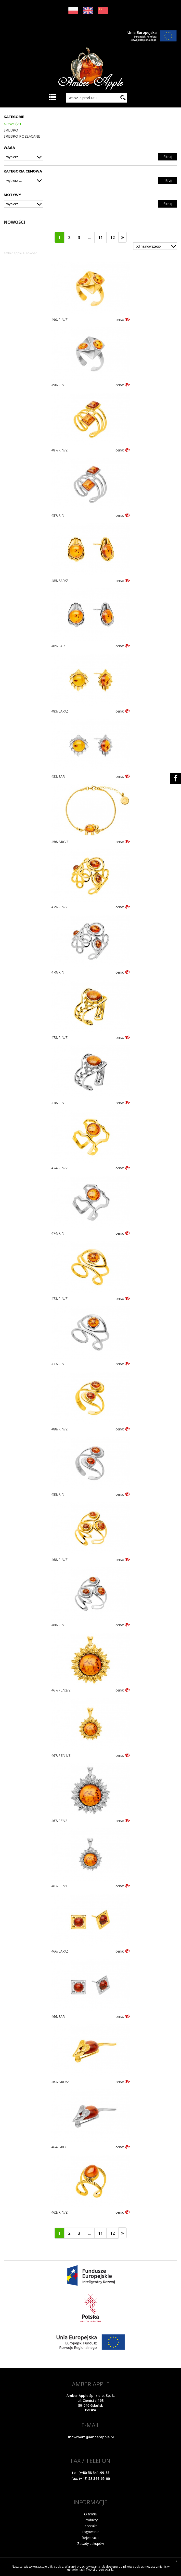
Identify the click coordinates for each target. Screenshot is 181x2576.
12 (112, 237)
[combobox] (23, 156)
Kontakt (90, 2525)
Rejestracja (91, 2537)
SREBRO (11, 130)
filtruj (168, 156)
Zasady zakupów (90, 2543)
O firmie (90, 2514)
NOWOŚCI (12, 123)
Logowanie (90, 2531)
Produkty (90, 2520)
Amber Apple (13, 253)
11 (100, 237)
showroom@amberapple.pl (90, 2437)
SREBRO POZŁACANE (22, 136)
